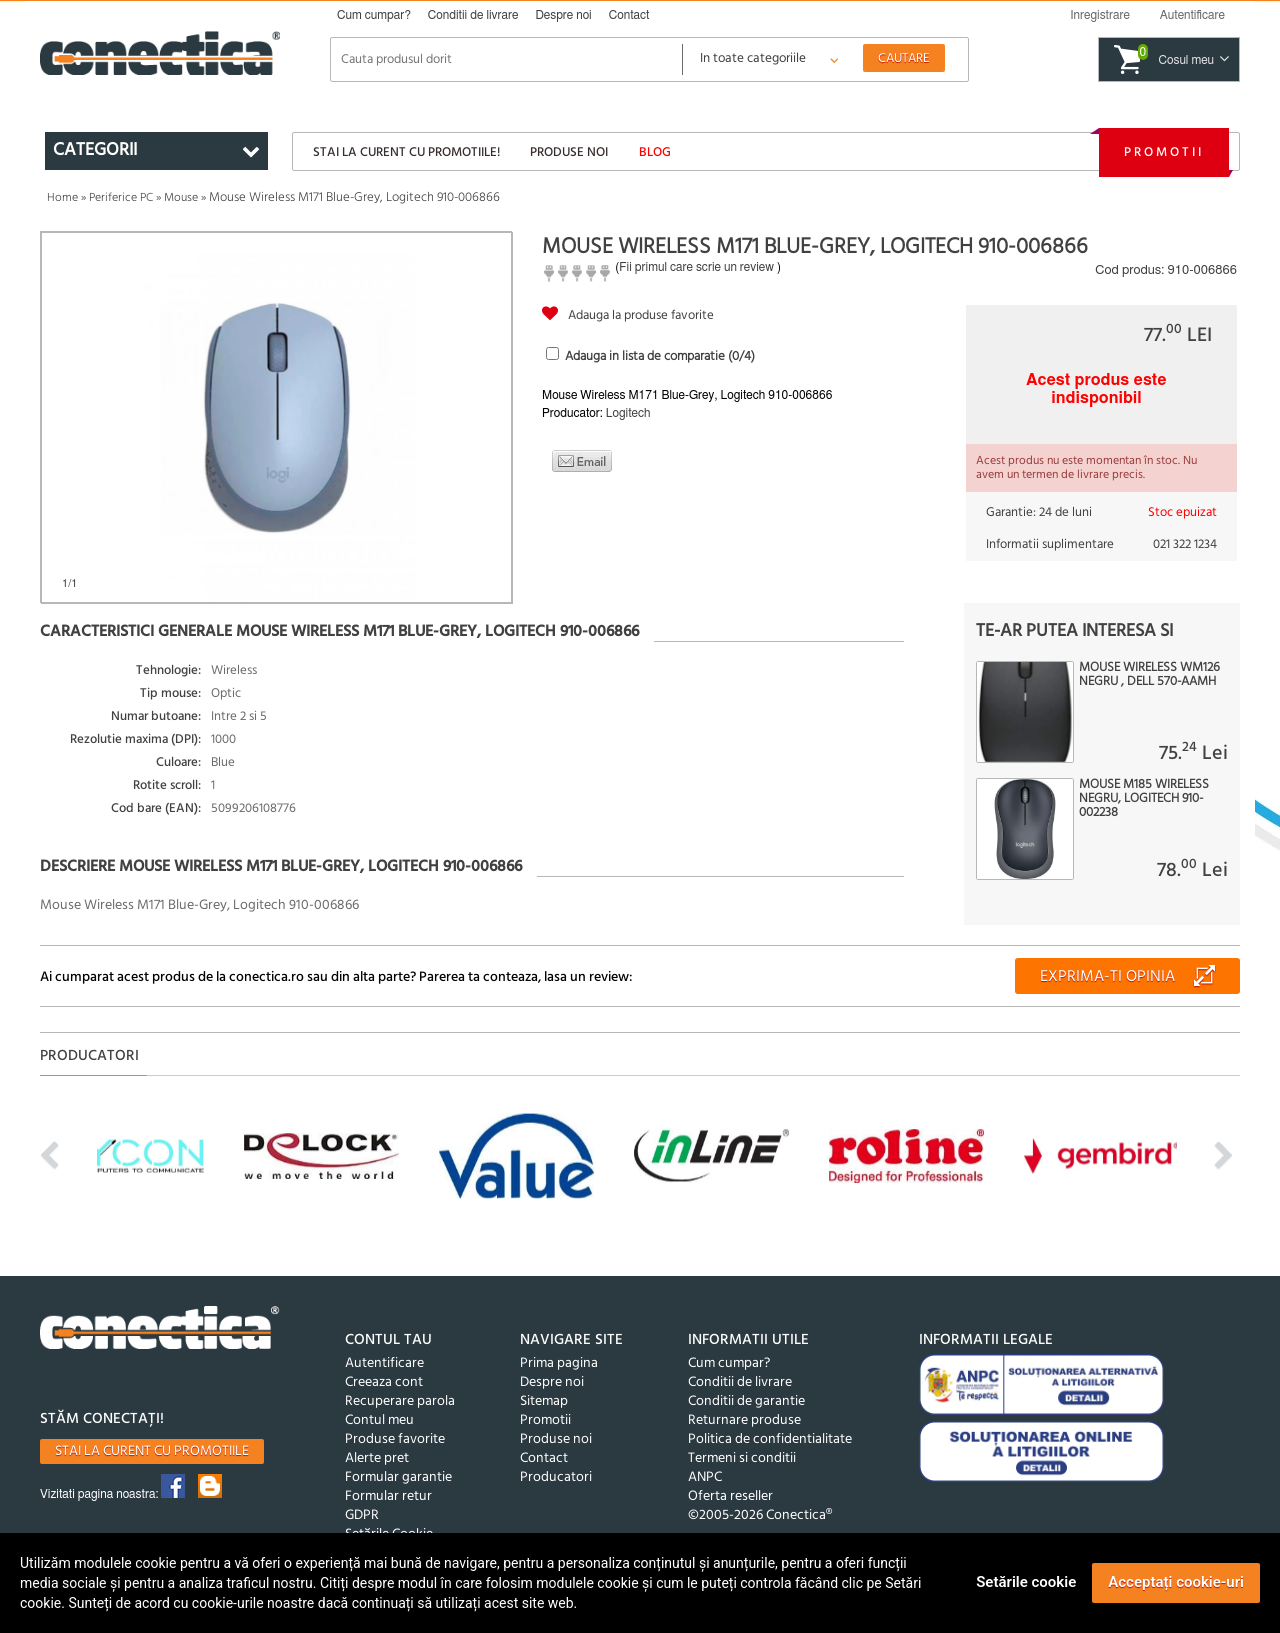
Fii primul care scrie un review (696, 267)
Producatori (556, 1477)
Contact (629, 15)
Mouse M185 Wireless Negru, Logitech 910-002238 (1144, 799)
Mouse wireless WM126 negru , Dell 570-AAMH (1149, 675)
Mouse (181, 198)
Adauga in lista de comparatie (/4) (660, 356)
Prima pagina (559, 1363)
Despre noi (563, 15)
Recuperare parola (400, 1401)
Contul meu (379, 1420)
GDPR (362, 1515)
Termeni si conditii (742, 1458)
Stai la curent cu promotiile (152, 1451)
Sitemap (544, 1401)
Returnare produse (744, 1420)
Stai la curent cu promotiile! (406, 152)
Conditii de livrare (473, 15)
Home (62, 198)
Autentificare (384, 1363)
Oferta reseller (730, 1496)
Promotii (1164, 152)
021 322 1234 (1185, 544)
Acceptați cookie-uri (1176, 1582)
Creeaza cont (384, 1382)
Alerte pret (377, 1458)
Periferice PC (121, 198)
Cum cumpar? (374, 15)
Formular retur (388, 1496)
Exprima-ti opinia (1107, 977)
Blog (655, 152)
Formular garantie (398, 1477)
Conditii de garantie (746, 1401)
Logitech (628, 413)
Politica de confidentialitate (770, 1439)
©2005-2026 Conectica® (760, 1515)
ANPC (705, 1477)
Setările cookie (1026, 1582)
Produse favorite (395, 1439)
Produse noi (569, 152)
